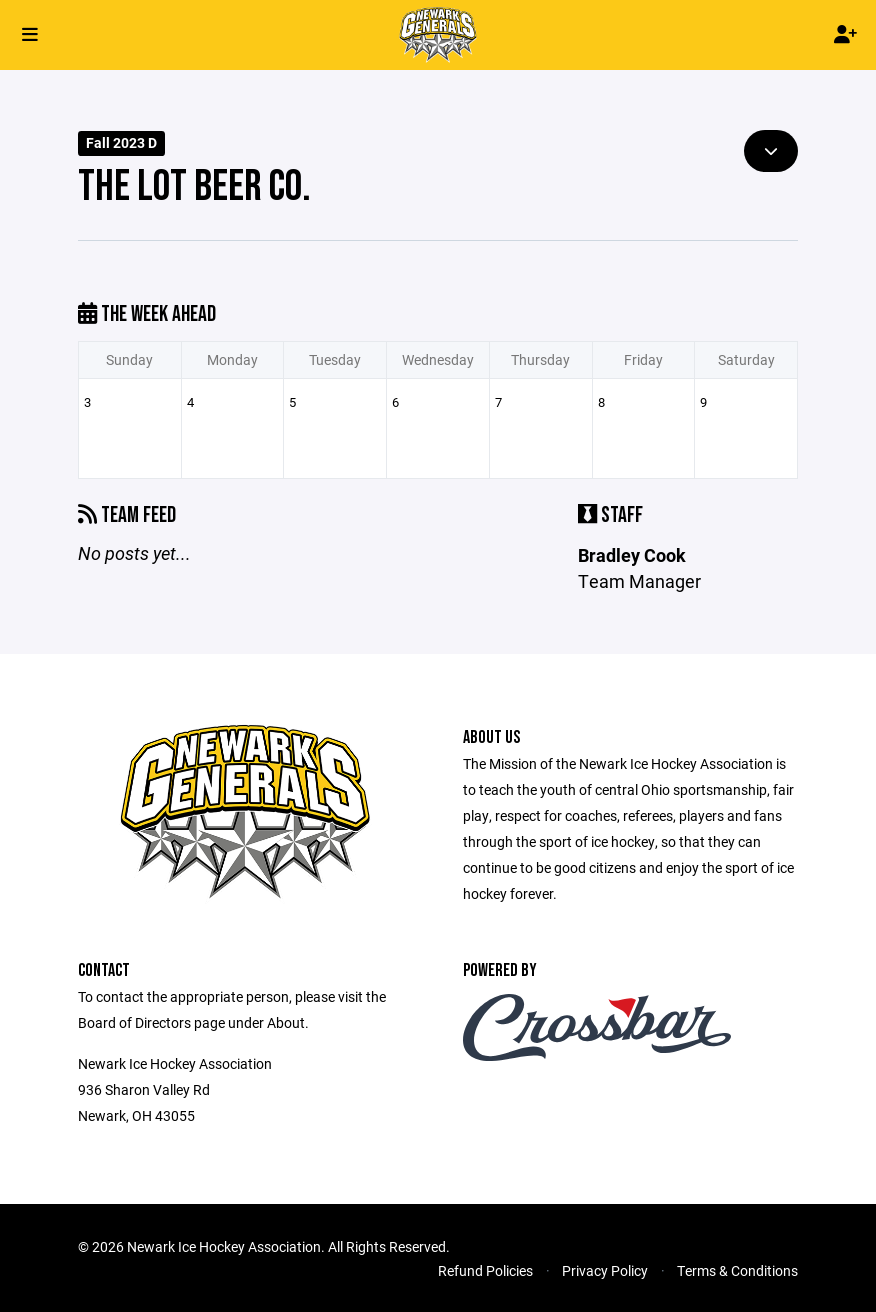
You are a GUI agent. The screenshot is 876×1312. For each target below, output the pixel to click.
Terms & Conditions (737, 1270)
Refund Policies (485, 1270)
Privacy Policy (605, 1270)
